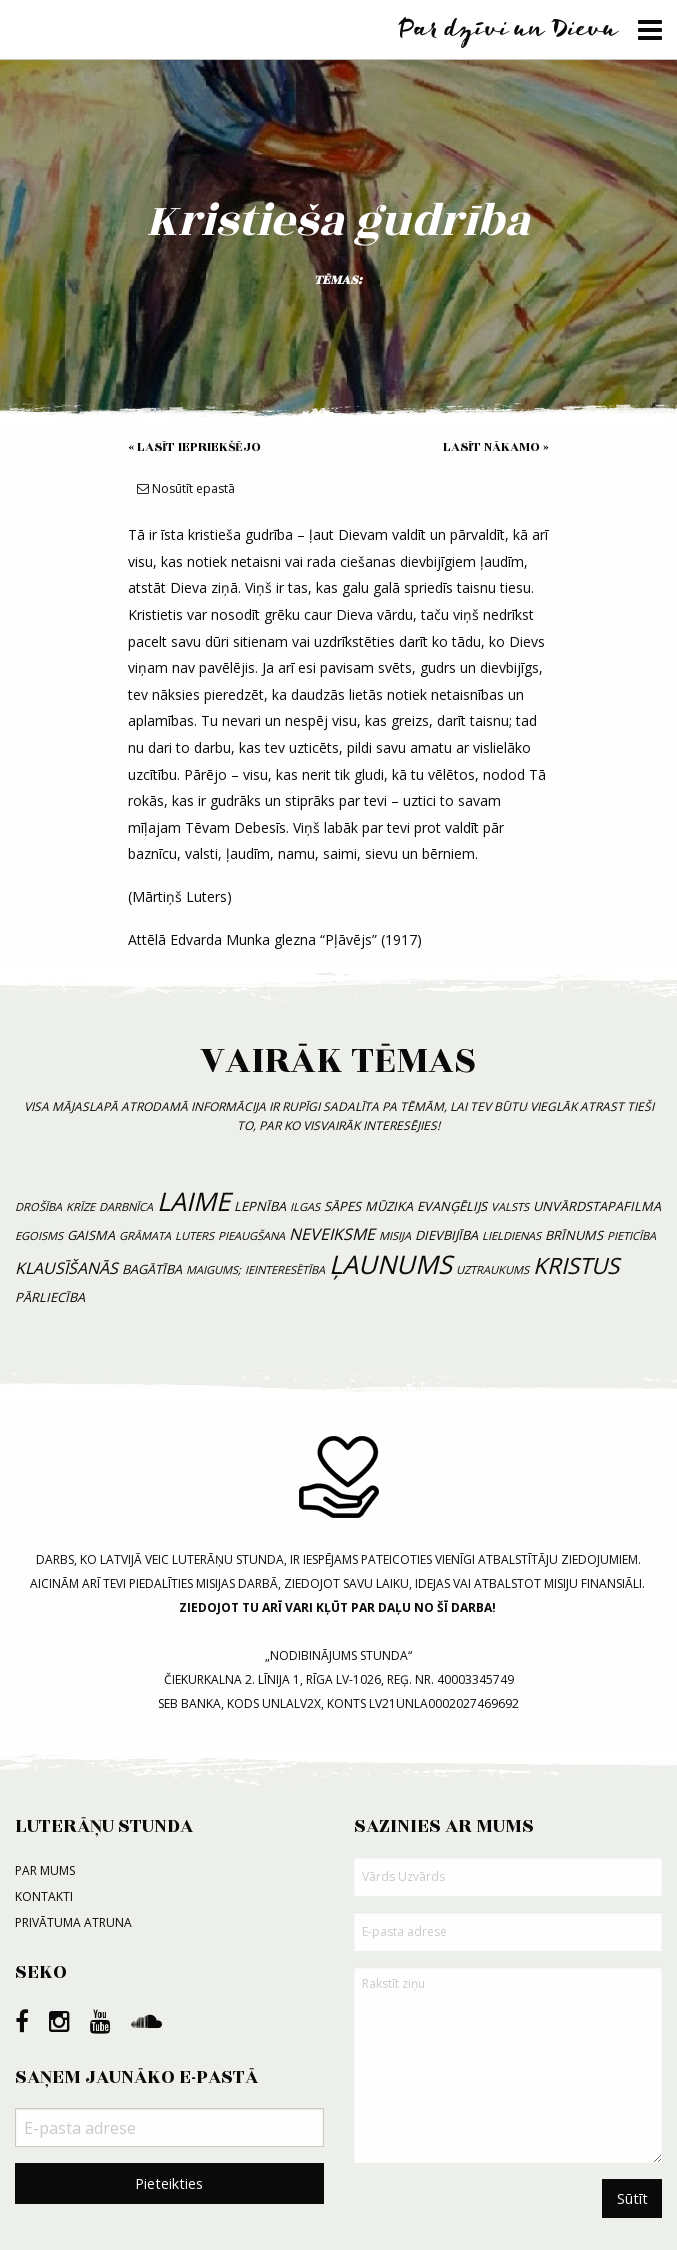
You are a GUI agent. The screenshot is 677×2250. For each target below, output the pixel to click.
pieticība (631, 1235)
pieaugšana (251, 1235)
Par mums (45, 1870)
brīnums (574, 1235)
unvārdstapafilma (597, 1206)
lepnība (260, 1206)
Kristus (576, 1265)
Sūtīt (632, 2198)
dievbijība (446, 1235)
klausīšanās (66, 1268)
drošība (38, 1206)
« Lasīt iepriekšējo (194, 447)
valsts (510, 1206)
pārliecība (50, 1297)
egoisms (39, 1235)
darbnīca (126, 1206)
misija (395, 1235)
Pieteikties (169, 2183)
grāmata (145, 1235)
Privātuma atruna (73, 1922)
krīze (80, 1206)
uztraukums (492, 1269)
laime (193, 1201)
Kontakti (44, 1896)
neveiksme (332, 1234)
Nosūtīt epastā (186, 488)
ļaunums (390, 1264)
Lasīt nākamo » (496, 447)
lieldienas (511, 1235)
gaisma (91, 1235)
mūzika (389, 1206)
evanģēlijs (452, 1206)
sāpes (342, 1206)
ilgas (305, 1206)
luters (194, 1235)
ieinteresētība (285, 1269)
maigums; (213, 1269)
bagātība (152, 1269)
